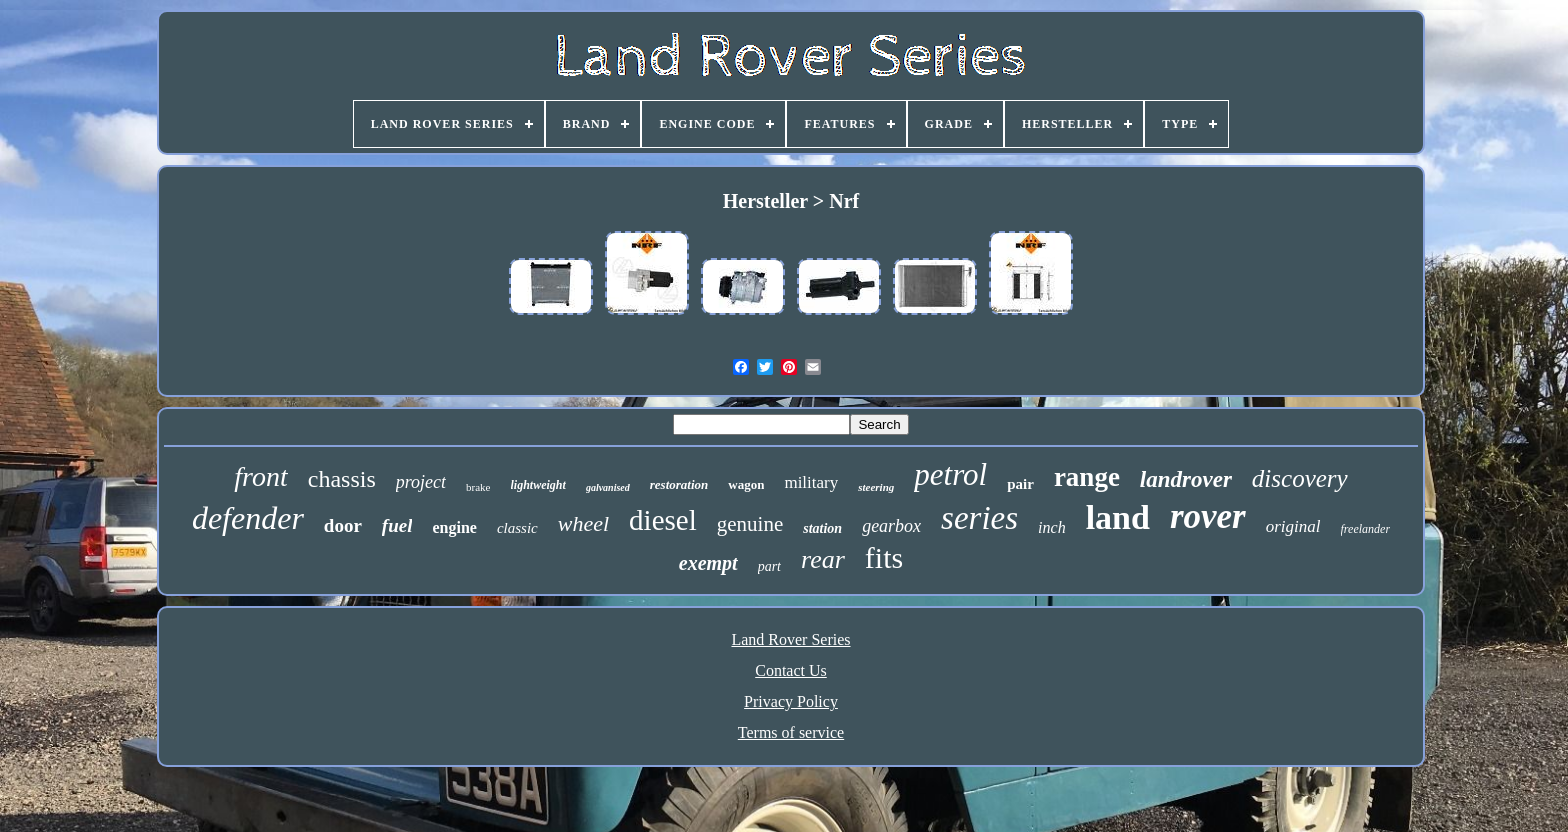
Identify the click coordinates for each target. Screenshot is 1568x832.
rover (1208, 516)
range (1087, 477)
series (979, 518)
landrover (1186, 479)
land (1118, 517)
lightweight (538, 485)
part (769, 566)
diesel (663, 520)
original (1293, 526)
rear (823, 559)
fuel (397, 525)
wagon (746, 484)
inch (1052, 527)
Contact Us (791, 670)
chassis (342, 479)
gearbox (891, 526)
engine (454, 527)
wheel (583, 523)
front (260, 476)
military (811, 482)
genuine (750, 524)
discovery (1300, 478)
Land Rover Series (790, 639)
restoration (679, 484)
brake (478, 487)
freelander (1366, 529)
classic (517, 528)
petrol (950, 474)
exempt (708, 563)
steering (876, 487)
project (421, 482)
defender (248, 518)
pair (1020, 484)
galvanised (608, 487)
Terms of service (791, 732)
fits (884, 557)
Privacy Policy (791, 701)
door (343, 525)
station (822, 528)
